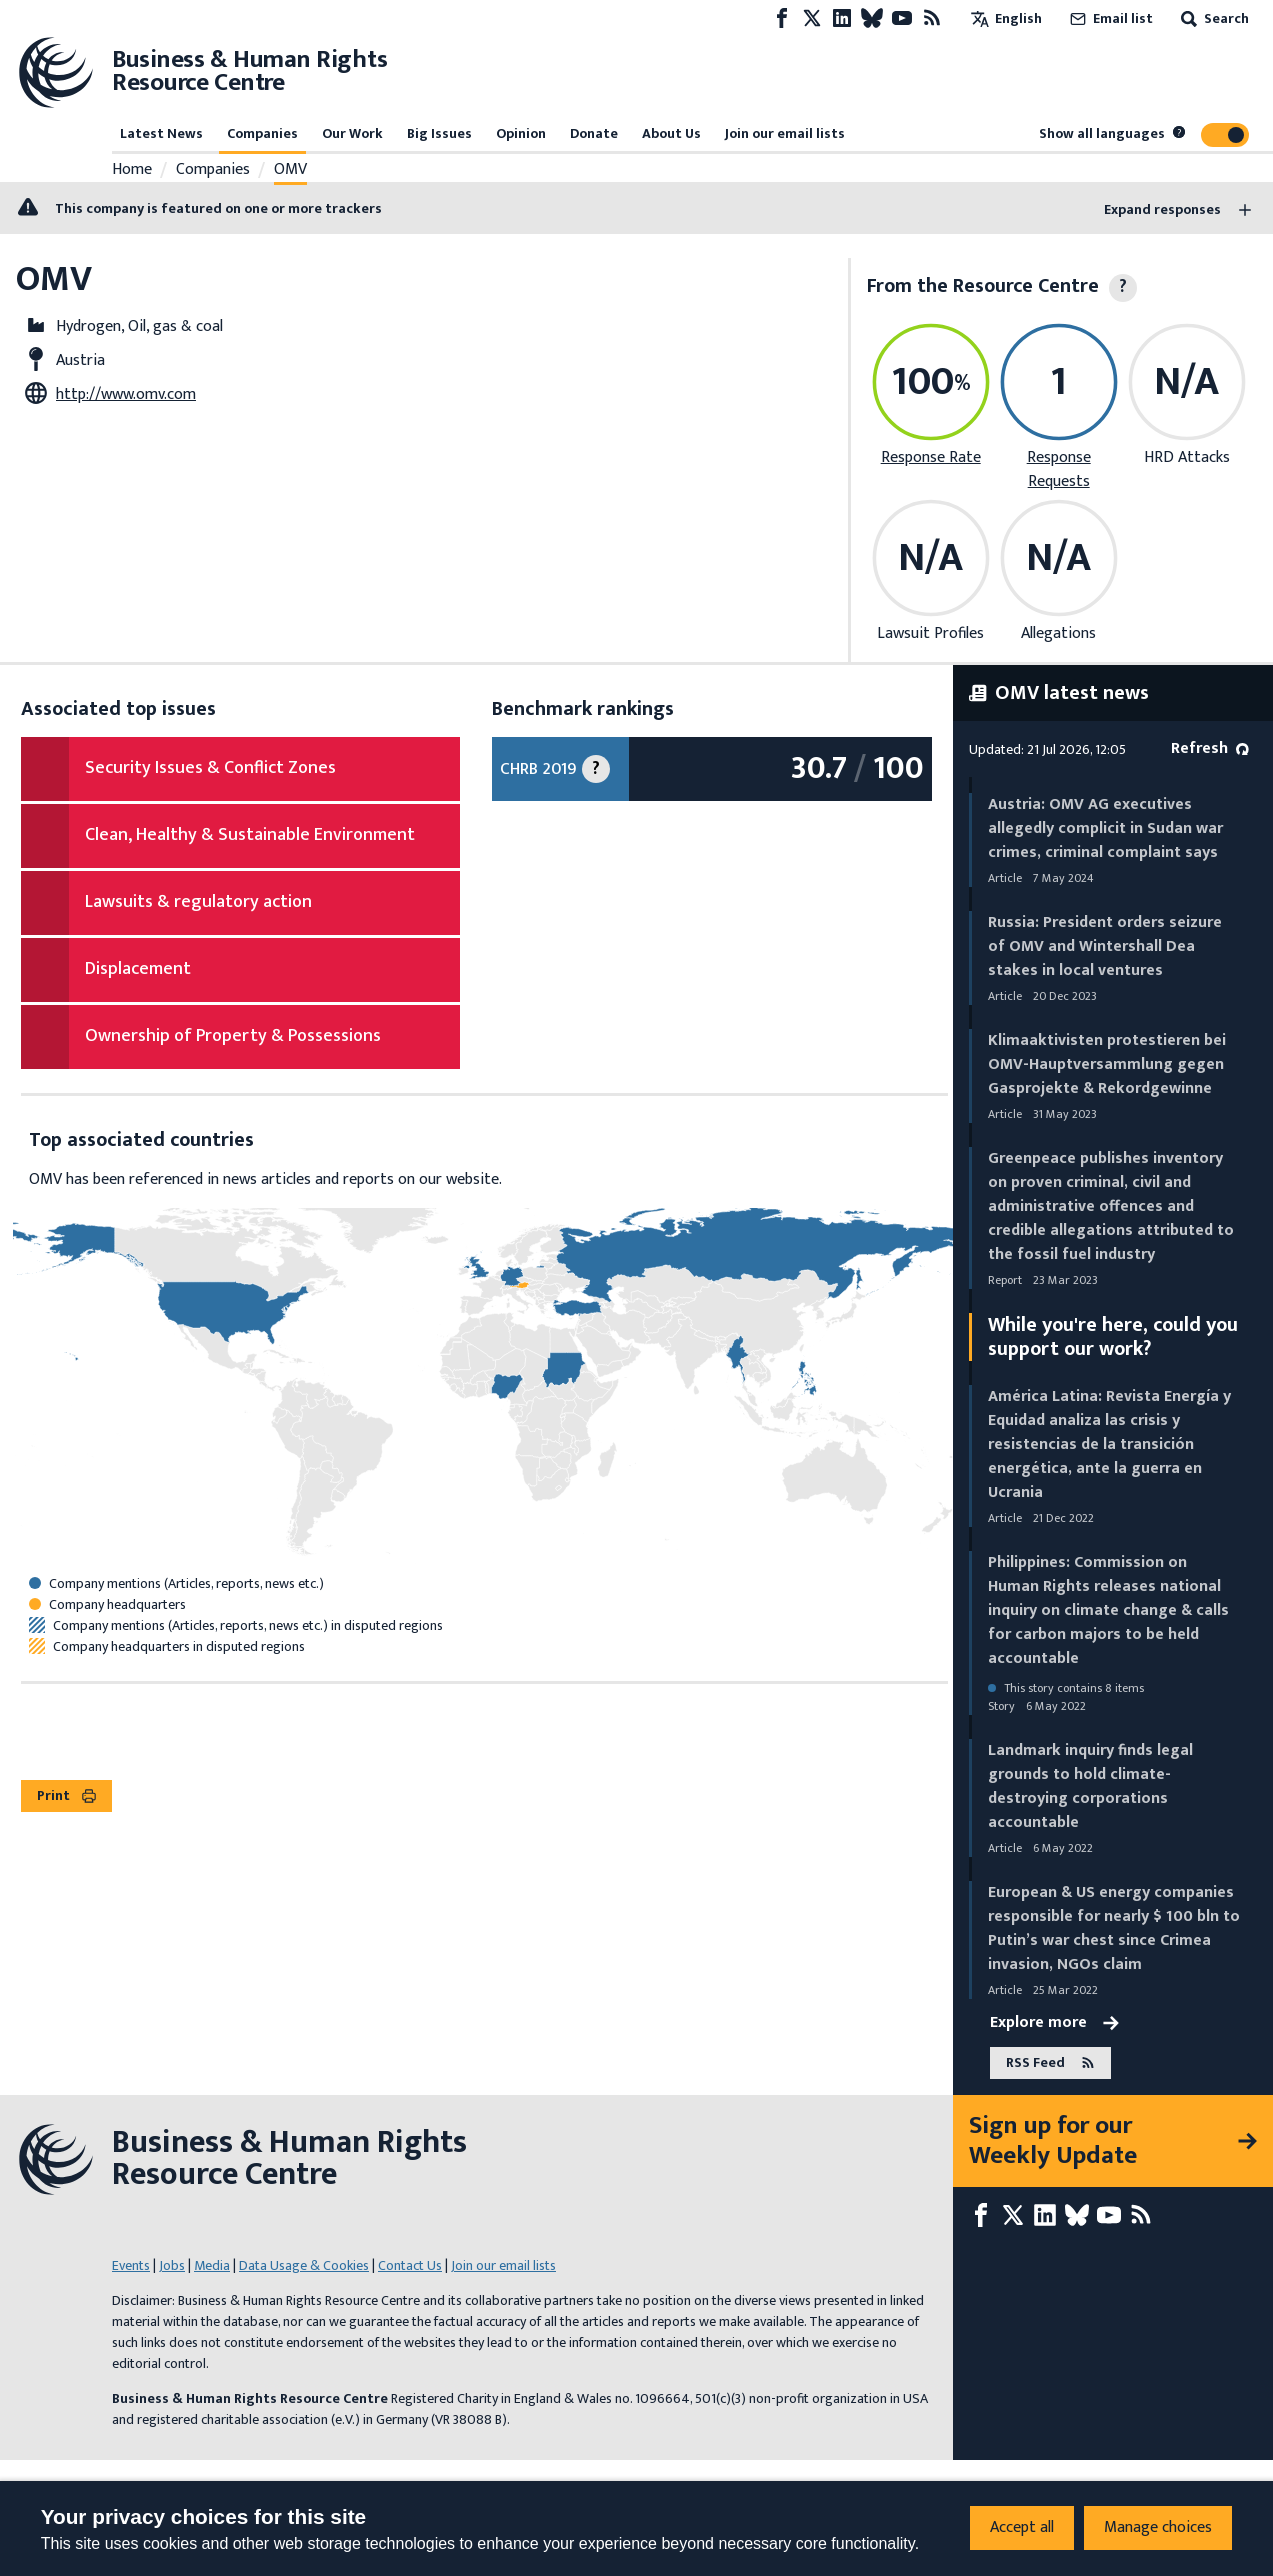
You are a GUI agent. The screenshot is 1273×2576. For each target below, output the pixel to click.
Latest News (161, 133)
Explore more (1054, 2023)
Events (131, 2265)
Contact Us (410, 2265)
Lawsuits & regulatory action (198, 902)
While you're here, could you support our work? (1113, 1337)
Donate (594, 133)
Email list (1109, 18)
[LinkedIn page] (842, 18)
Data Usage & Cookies (304, 2265)
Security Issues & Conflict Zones (210, 768)
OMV (290, 170)
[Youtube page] (902, 18)
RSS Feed (1050, 2062)
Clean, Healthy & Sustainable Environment (250, 835)
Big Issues (439, 133)
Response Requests (1059, 469)
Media (212, 2265)
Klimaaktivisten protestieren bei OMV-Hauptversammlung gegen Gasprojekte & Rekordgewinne (1107, 1064)
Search (1213, 18)
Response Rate (931, 457)
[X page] (812, 18)
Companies (262, 133)
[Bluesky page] (872, 18)
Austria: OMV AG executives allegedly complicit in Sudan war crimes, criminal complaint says (1105, 828)
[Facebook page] (782, 18)
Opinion (521, 133)
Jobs (172, 2265)
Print (66, 1795)
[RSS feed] (932, 18)
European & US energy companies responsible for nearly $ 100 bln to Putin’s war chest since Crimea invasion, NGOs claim (1114, 1928)
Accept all (1022, 2527)
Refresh (1210, 748)
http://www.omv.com (126, 394)
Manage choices (1158, 2527)
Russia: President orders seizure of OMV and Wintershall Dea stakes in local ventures (1105, 946)
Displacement (138, 969)
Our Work (352, 133)
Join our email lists (785, 133)
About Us (671, 133)
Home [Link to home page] (132, 170)
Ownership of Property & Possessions (233, 1036)
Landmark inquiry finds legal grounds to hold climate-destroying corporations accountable (1090, 1786)
